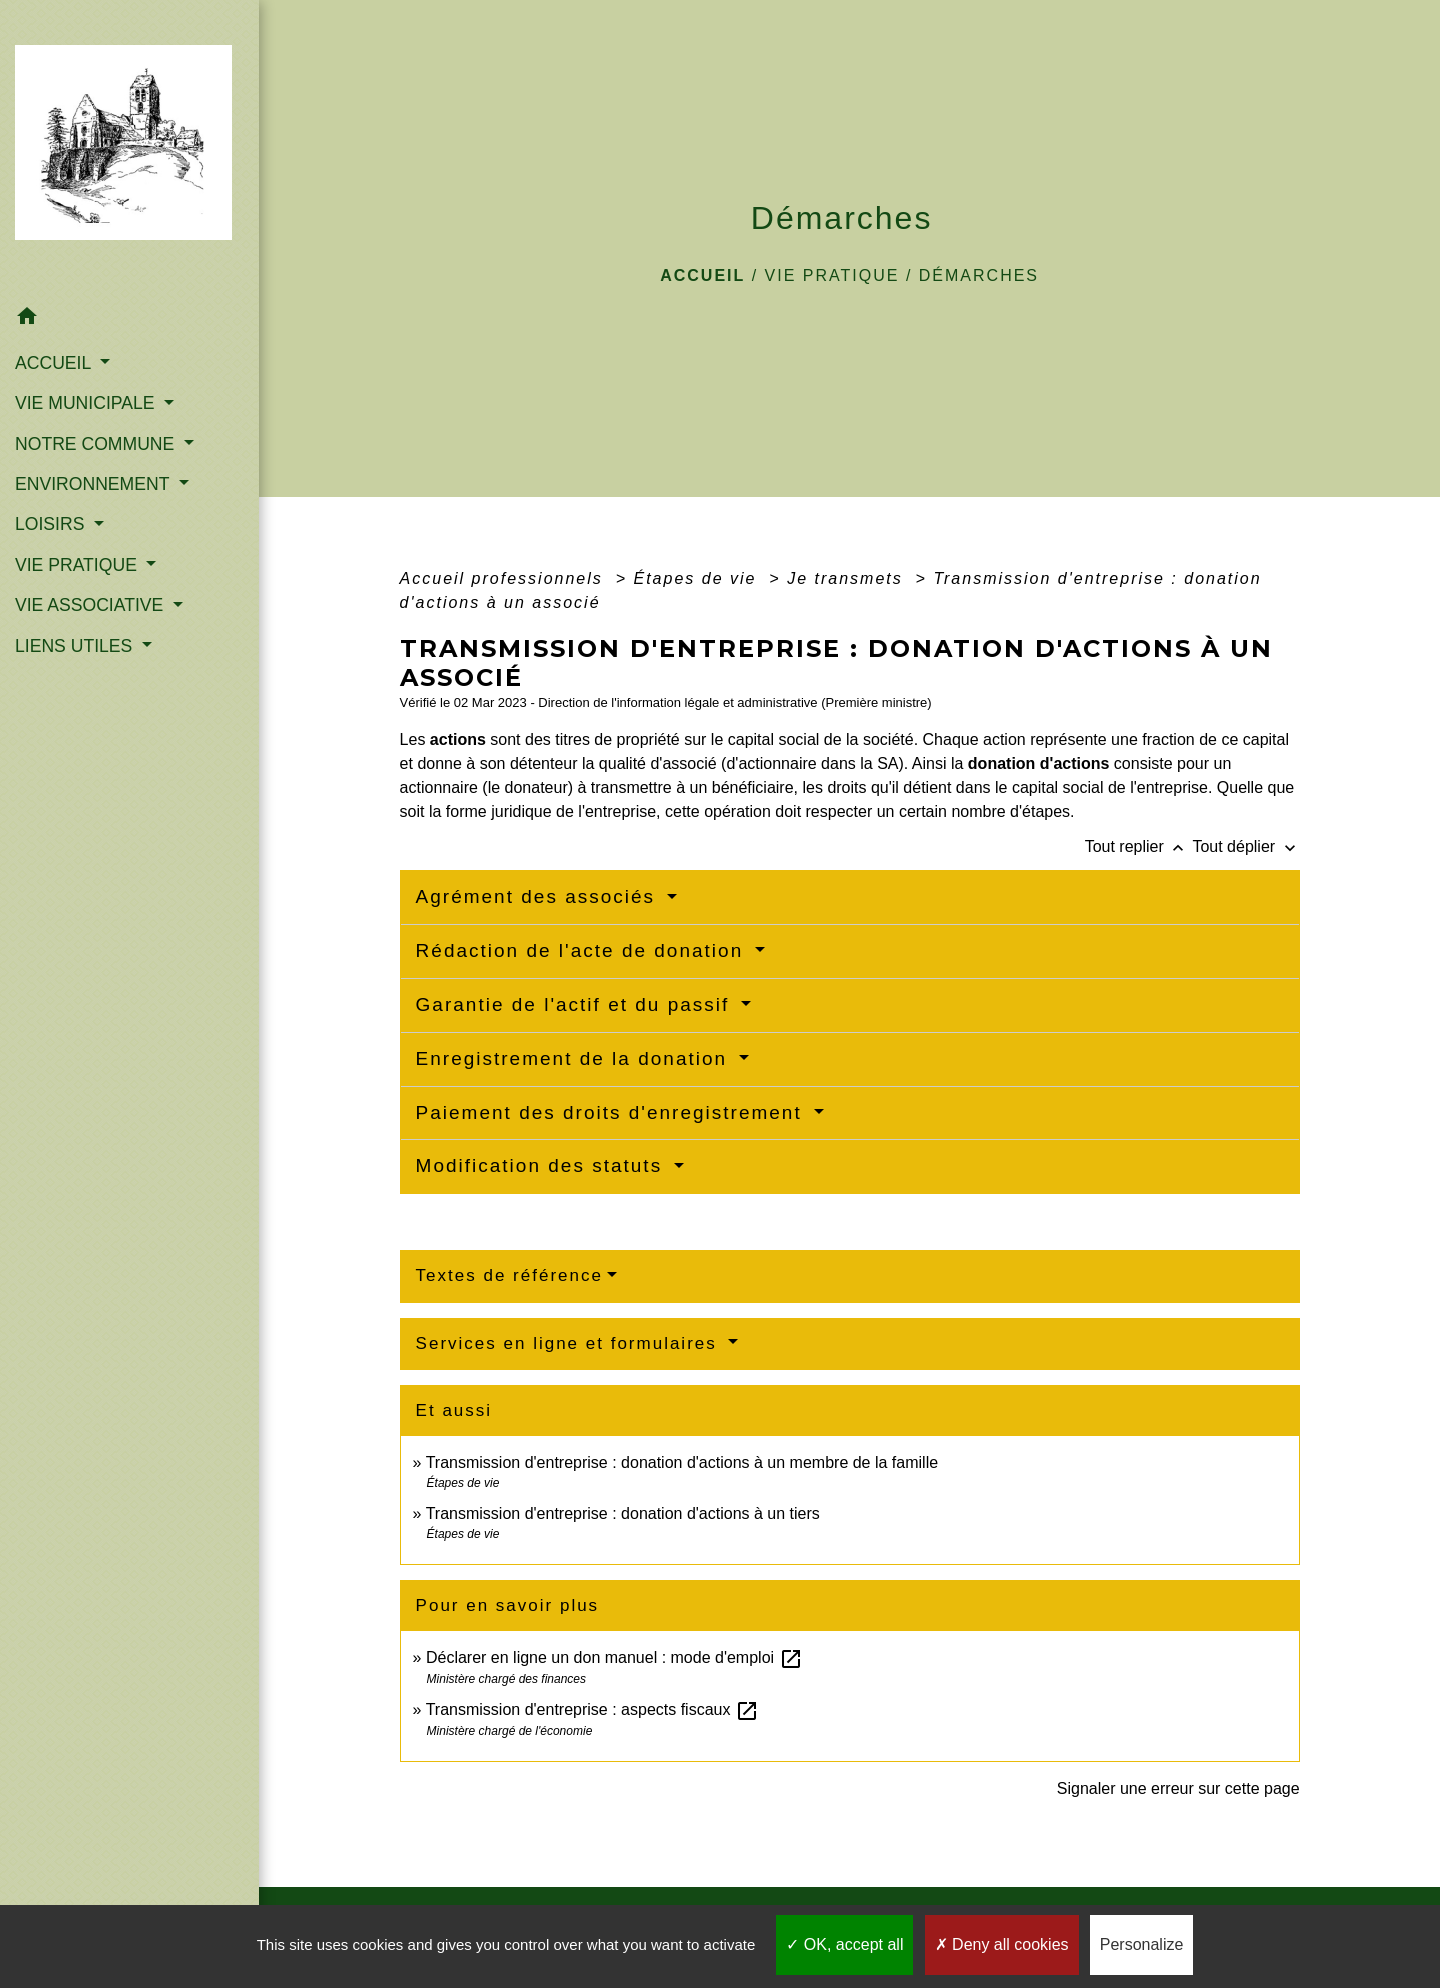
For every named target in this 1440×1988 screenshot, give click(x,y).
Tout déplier (1245, 846)
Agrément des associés (539, 896)
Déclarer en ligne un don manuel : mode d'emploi (614, 1657)
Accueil (702, 275)
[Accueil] (129, 149)
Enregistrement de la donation (575, 1058)
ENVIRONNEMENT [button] (94, 484)
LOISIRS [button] (52, 524)
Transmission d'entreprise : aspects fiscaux (592, 1709)
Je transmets (848, 578)
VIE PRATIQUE (832, 275)
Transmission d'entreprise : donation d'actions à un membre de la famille (682, 1462)
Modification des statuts (543, 1165)
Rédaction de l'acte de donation (583, 950)
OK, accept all (844, 1944)
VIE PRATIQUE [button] (78, 565)
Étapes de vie (697, 578)
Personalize (1142, 1944)
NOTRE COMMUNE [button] (97, 444)
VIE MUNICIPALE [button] (87, 403)
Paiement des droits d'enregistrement (612, 1112)
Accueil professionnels (505, 578)
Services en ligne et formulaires (570, 1343)
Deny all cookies (1002, 1944)
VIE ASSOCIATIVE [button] (91, 605)
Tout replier (1139, 846)
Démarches (979, 275)
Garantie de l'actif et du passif (576, 1004)
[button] (129, 319)
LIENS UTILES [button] (76, 646)
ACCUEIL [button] (55, 363)
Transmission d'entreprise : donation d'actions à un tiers (623, 1513)
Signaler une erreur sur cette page (1178, 1788)
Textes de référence (509, 1275)
